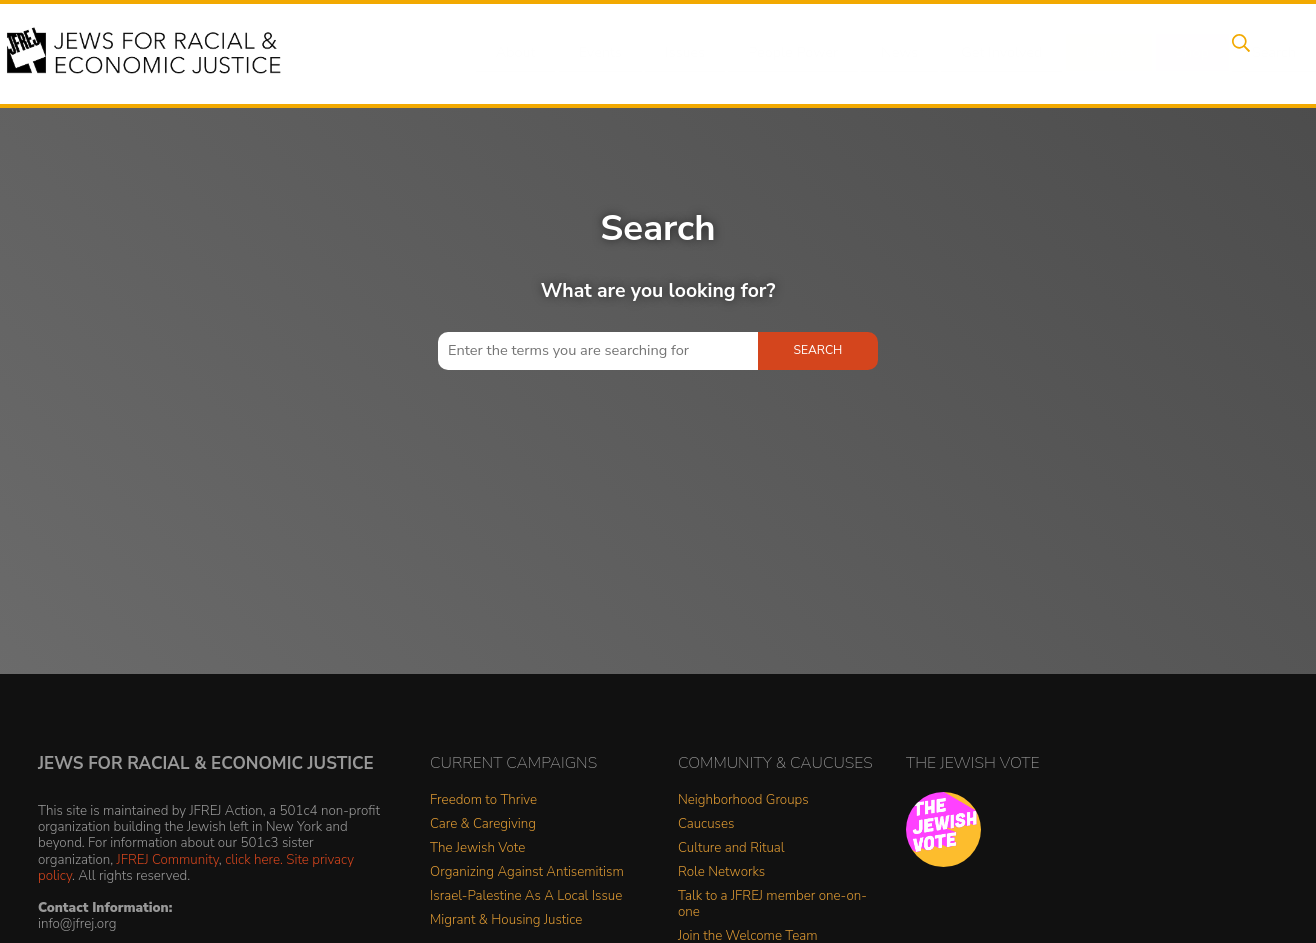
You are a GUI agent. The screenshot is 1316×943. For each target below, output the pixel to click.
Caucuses (706, 824)
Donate (1084, 53)
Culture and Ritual (731, 848)
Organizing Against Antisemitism (527, 872)
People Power (779, 53)
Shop (1161, 53)
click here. (254, 859)
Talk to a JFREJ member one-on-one (772, 904)
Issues (675, 53)
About (517, 53)
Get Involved (980, 53)
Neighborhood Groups (743, 800)
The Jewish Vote (477, 848)
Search (1237, 53)
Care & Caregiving (483, 824)
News (882, 53)
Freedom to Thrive (483, 800)
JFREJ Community (168, 859)
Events (596, 53)
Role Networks (721, 872)
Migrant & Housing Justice (506, 920)
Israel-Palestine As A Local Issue (526, 896)
